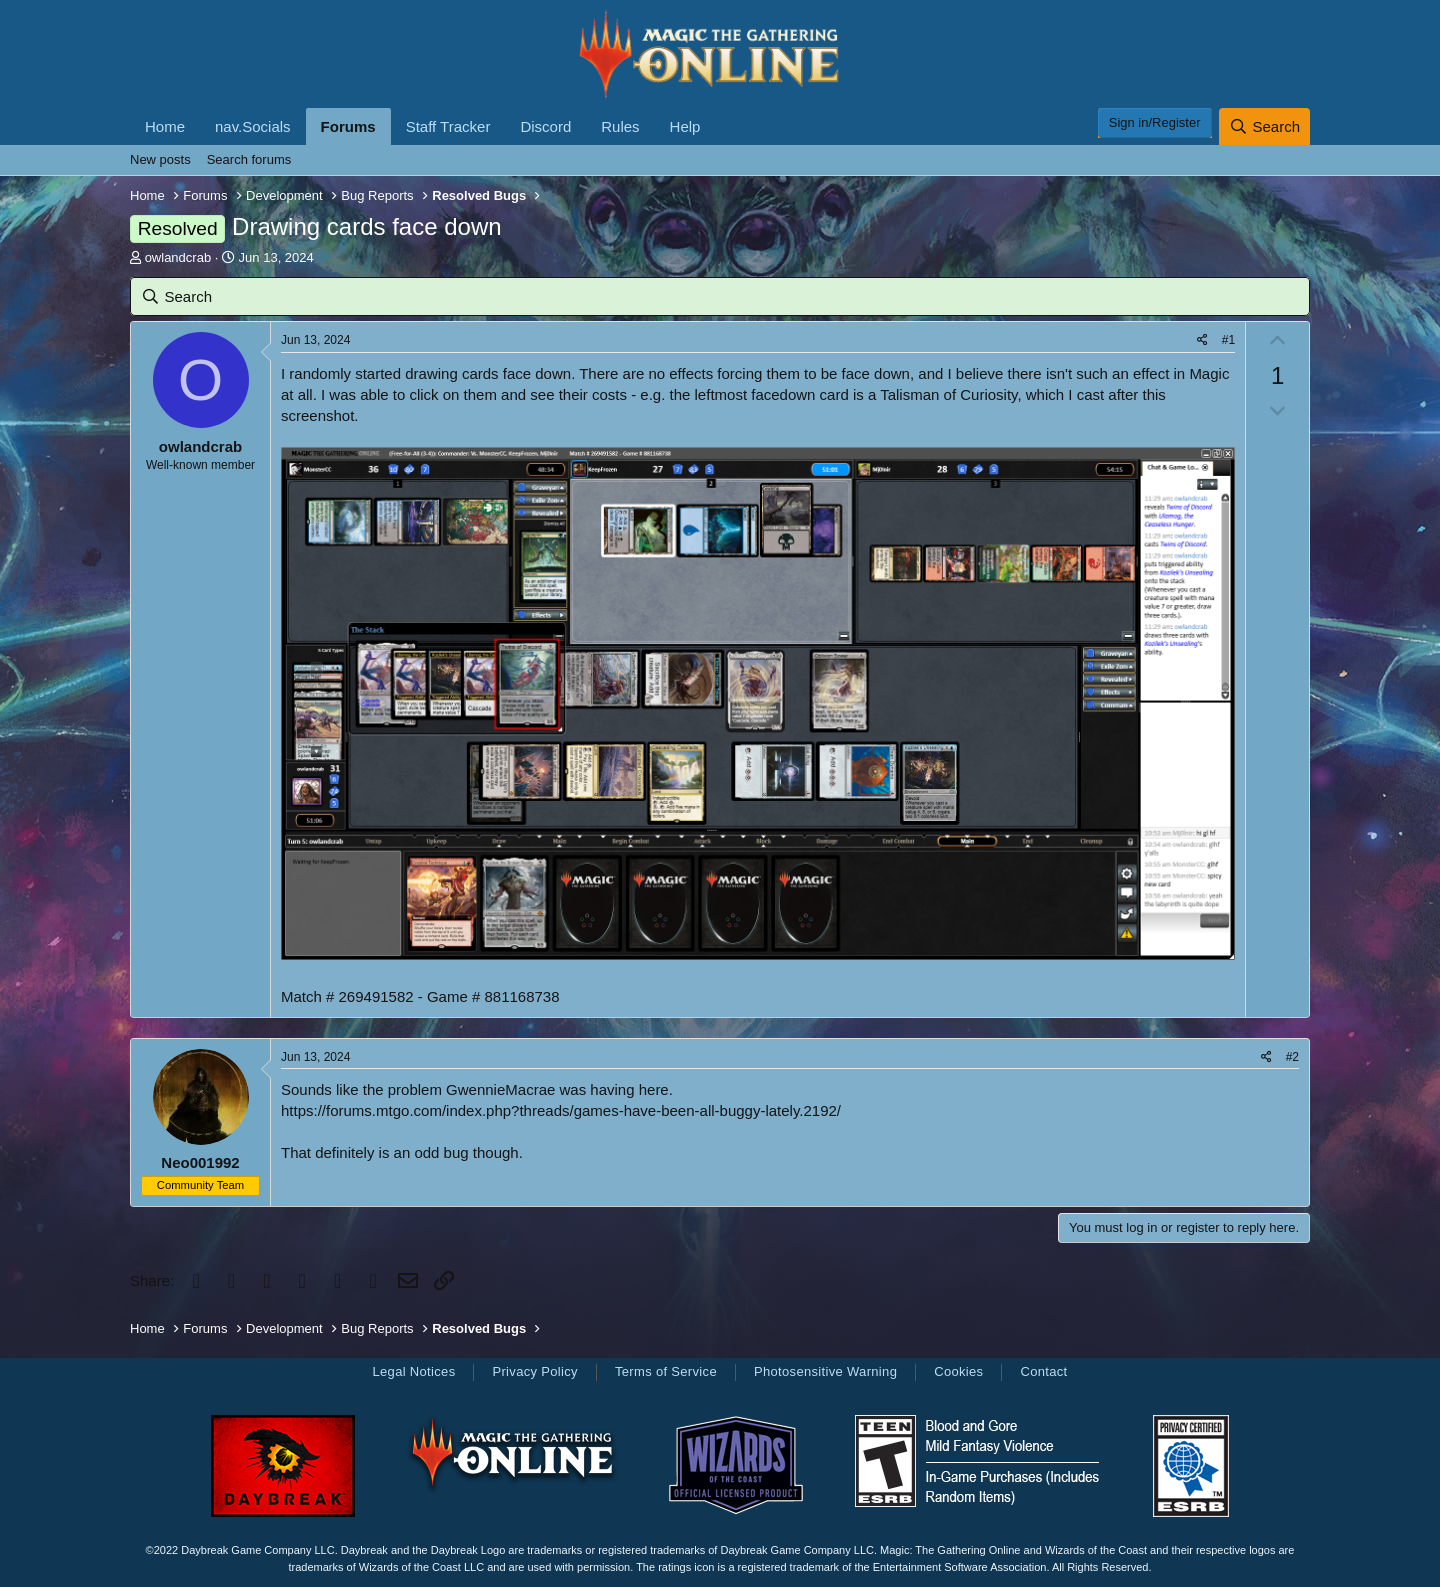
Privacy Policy (534, 1371)
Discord (545, 126)
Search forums (249, 159)
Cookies (958, 1371)
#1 (1228, 340)
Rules (620, 126)
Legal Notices (413, 1371)
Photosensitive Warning (825, 1371)
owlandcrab (178, 257)
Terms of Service (666, 1371)
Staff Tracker (448, 126)
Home (165, 126)
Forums (348, 126)
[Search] (1264, 126)
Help (685, 126)
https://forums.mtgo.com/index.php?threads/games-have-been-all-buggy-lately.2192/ (561, 1110)
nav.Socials (253, 126)
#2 (1292, 1057)
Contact (1043, 1371)
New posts (160, 159)
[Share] (1202, 340)
